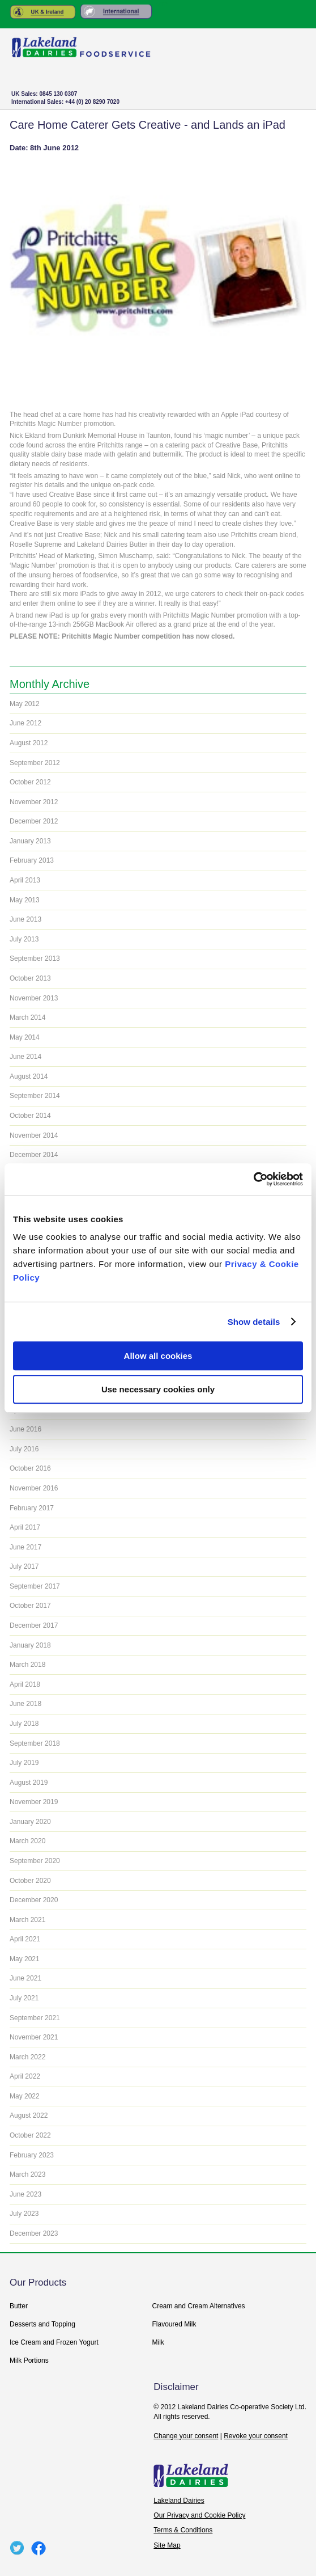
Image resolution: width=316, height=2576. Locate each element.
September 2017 (35, 1586)
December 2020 (34, 1900)
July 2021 (24, 1998)
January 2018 (30, 1645)
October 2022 (30, 2135)
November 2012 (34, 802)
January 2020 (30, 1822)
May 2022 (25, 2096)
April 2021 (25, 1939)
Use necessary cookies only (158, 1389)
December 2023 (34, 2233)
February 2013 (32, 860)
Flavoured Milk (174, 2324)
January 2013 (30, 841)
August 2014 (29, 1076)
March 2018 (27, 1665)
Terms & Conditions (182, 2530)
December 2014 (34, 1155)
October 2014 (30, 1116)
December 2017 (34, 1625)
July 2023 (24, 2214)
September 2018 (35, 1743)
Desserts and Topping (42, 2324)
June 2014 (25, 1057)
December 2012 (34, 821)
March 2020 (27, 1841)
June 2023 (25, 2194)
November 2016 (34, 1488)
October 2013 (30, 978)
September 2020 (35, 1861)
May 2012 (25, 704)
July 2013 (24, 939)
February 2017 (32, 1508)
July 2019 (24, 1763)
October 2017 (30, 1606)
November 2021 (34, 2037)
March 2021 (27, 1920)
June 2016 (25, 1429)
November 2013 (34, 998)
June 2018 (25, 1704)
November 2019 (34, 1802)
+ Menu (287, 100)
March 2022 (27, 2057)
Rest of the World (116, 12)
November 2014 (34, 1135)
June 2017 (25, 1547)
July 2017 (24, 1566)
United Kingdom (43, 12)
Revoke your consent (256, 2436)
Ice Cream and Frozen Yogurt (54, 2342)
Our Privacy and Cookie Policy (199, 2515)
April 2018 (25, 1684)
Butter (19, 2306)
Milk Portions (29, 2360)
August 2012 (29, 743)
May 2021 (25, 1959)
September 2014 (35, 1096)
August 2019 (29, 1783)
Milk (158, 2342)
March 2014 (27, 1017)
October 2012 (30, 782)
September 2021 (35, 2018)
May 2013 (25, 900)
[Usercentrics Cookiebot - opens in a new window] (253, 1179)
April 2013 (25, 880)
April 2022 (25, 2076)
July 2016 (24, 1449)
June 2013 (25, 919)
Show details (254, 1322)
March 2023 (27, 2174)
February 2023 (32, 2155)
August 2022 (29, 2115)
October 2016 (30, 1468)
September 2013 (35, 958)
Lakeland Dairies (178, 2501)
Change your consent (185, 2436)
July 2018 (24, 1724)
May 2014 (25, 1037)
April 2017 (25, 1527)
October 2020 (30, 1881)
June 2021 (25, 1978)
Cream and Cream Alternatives (198, 2306)
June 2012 (25, 723)
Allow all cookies (158, 1356)
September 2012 (35, 763)
